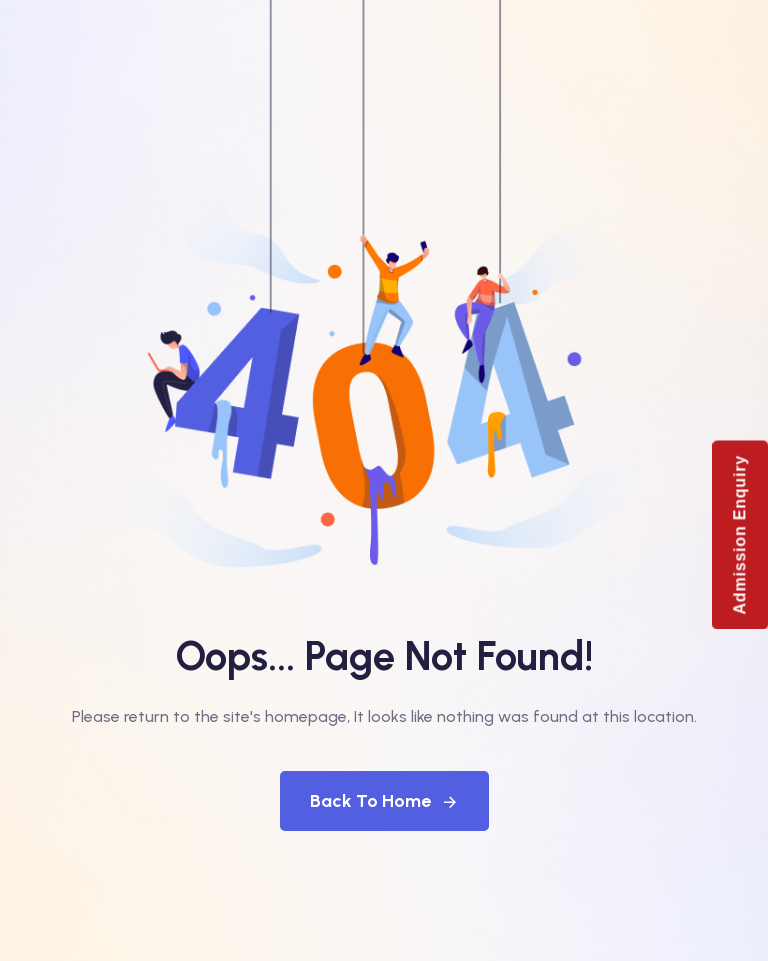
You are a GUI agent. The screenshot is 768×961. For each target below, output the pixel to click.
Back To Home (384, 801)
